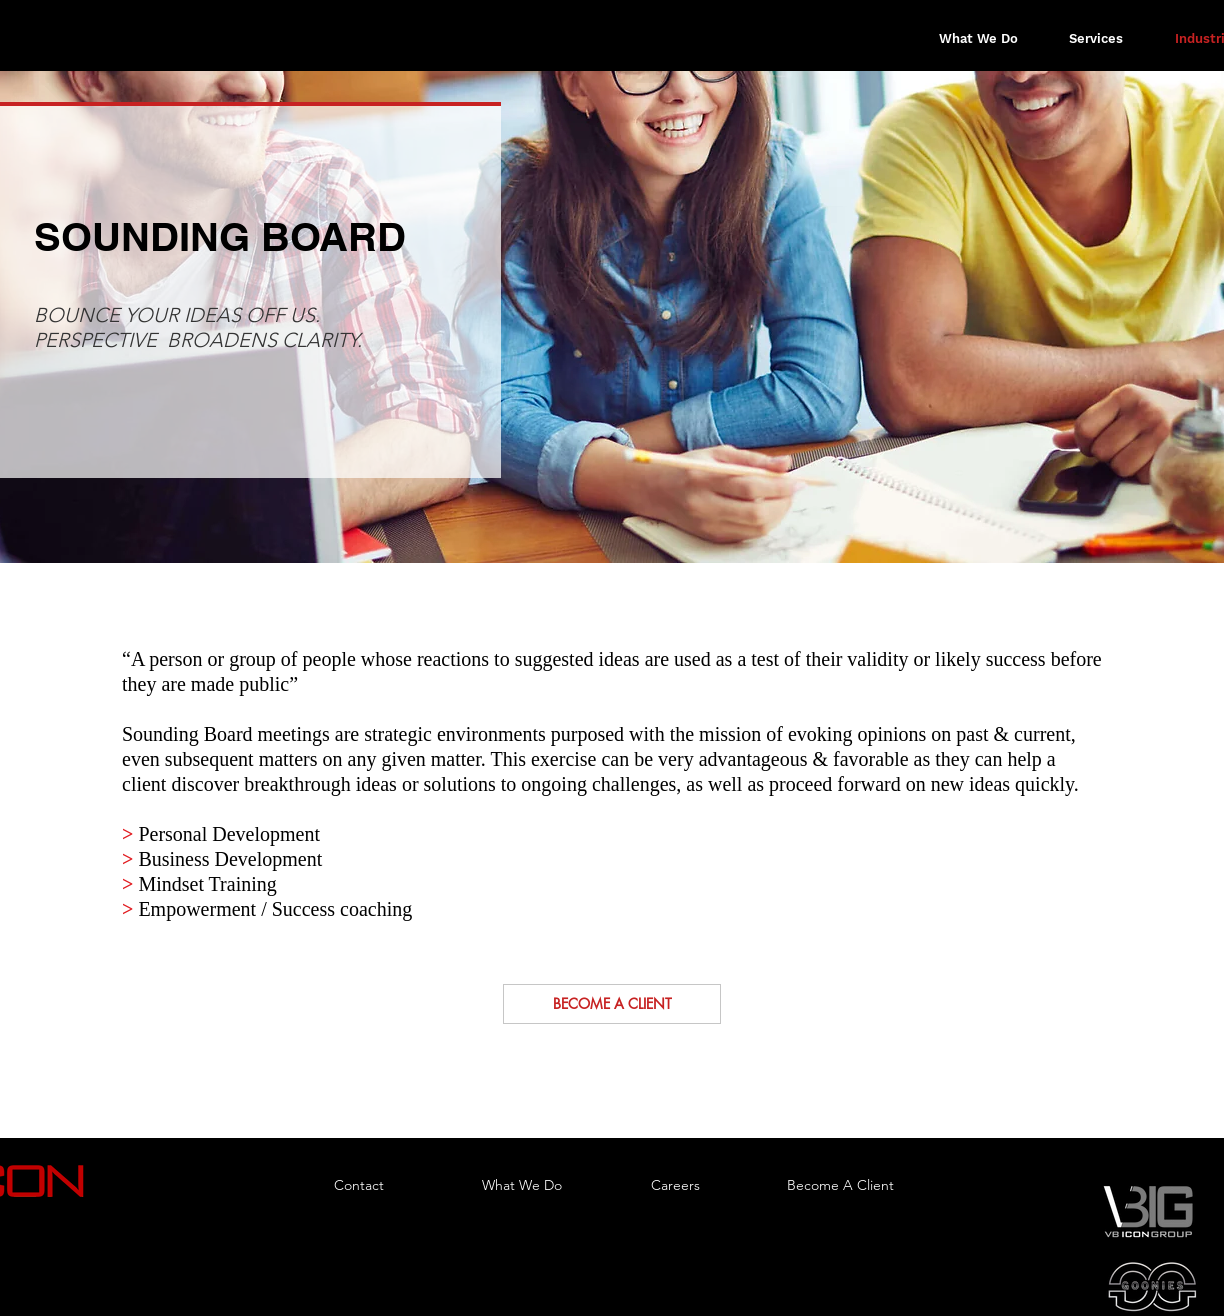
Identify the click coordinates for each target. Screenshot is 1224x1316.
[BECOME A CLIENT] (612, 1004)
